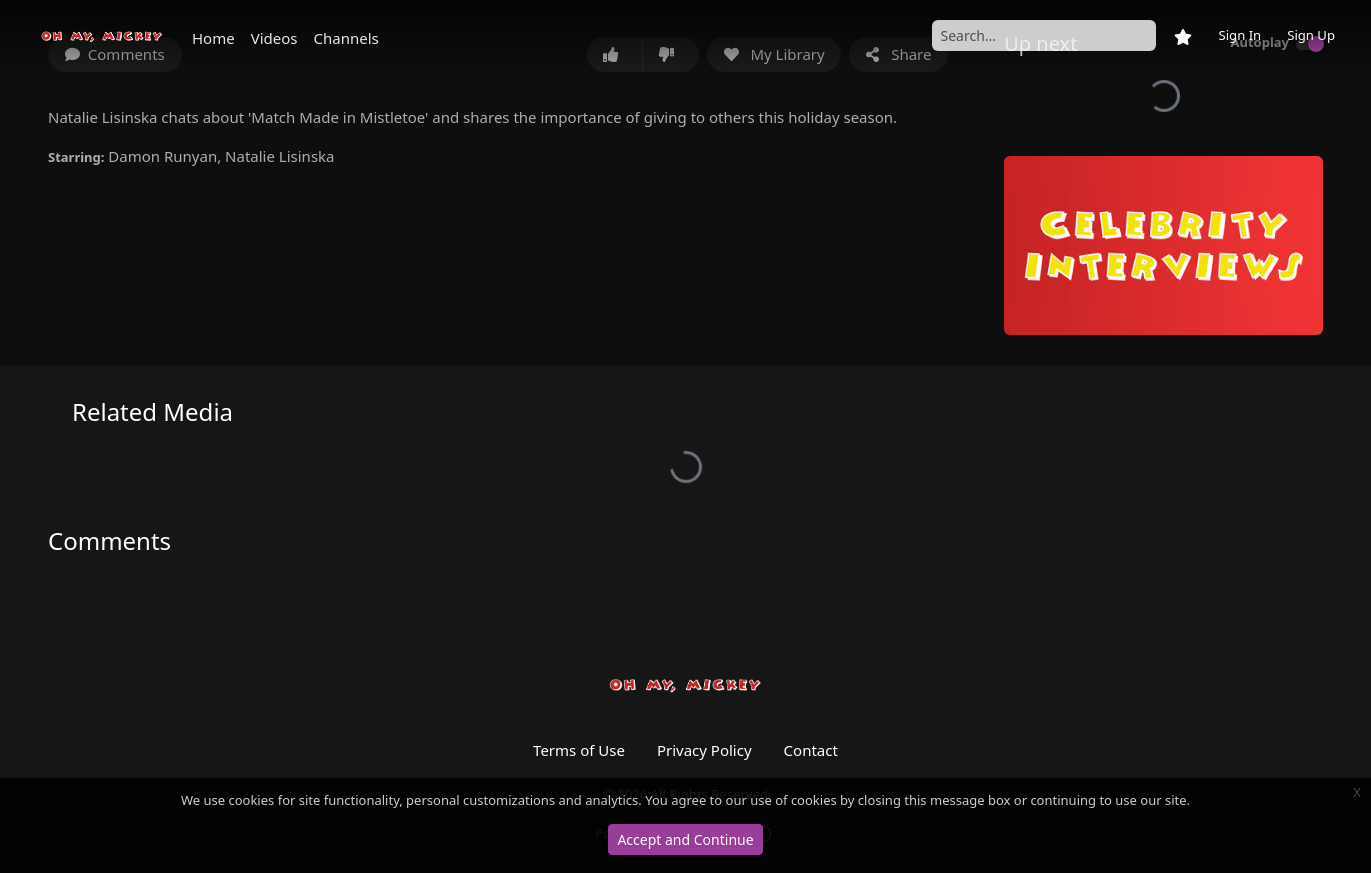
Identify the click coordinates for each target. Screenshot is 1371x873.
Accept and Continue (685, 839)
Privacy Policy (704, 750)
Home (213, 38)
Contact (811, 750)
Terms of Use (579, 750)
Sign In (1239, 35)
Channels (346, 38)
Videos (274, 38)
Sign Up (1311, 35)
